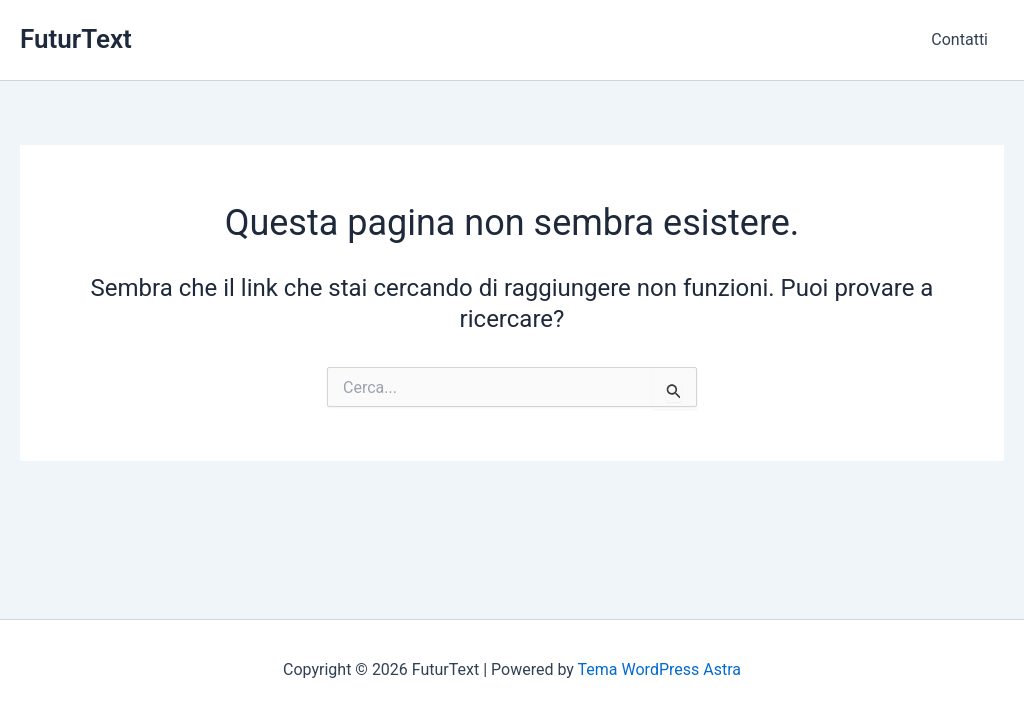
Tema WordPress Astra (659, 669)
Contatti (959, 39)
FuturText (76, 39)
